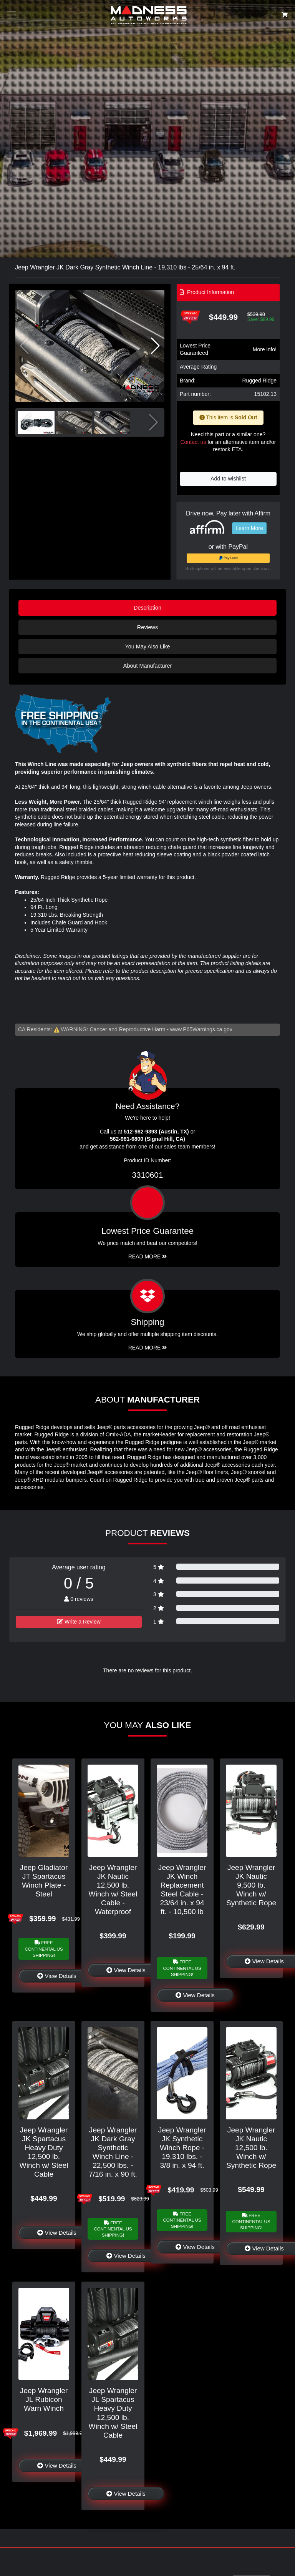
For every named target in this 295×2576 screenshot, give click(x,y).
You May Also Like (147, 646)
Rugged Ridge (259, 380)
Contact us (193, 442)
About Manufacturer (147, 666)
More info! (265, 349)
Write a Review (79, 1622)
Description (147, 608)
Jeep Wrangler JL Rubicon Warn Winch (44, 2399)
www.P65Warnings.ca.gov (201, 1029)
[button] (155, 345)
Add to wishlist (228, 478)
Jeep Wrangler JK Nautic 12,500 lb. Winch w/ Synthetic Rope (251, 2147)
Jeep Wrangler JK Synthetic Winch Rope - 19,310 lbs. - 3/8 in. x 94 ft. (182, 2147)
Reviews (147, 627)
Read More (147, 1256)
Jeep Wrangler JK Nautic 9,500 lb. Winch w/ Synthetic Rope (251, 1885)
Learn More (249, 528)
